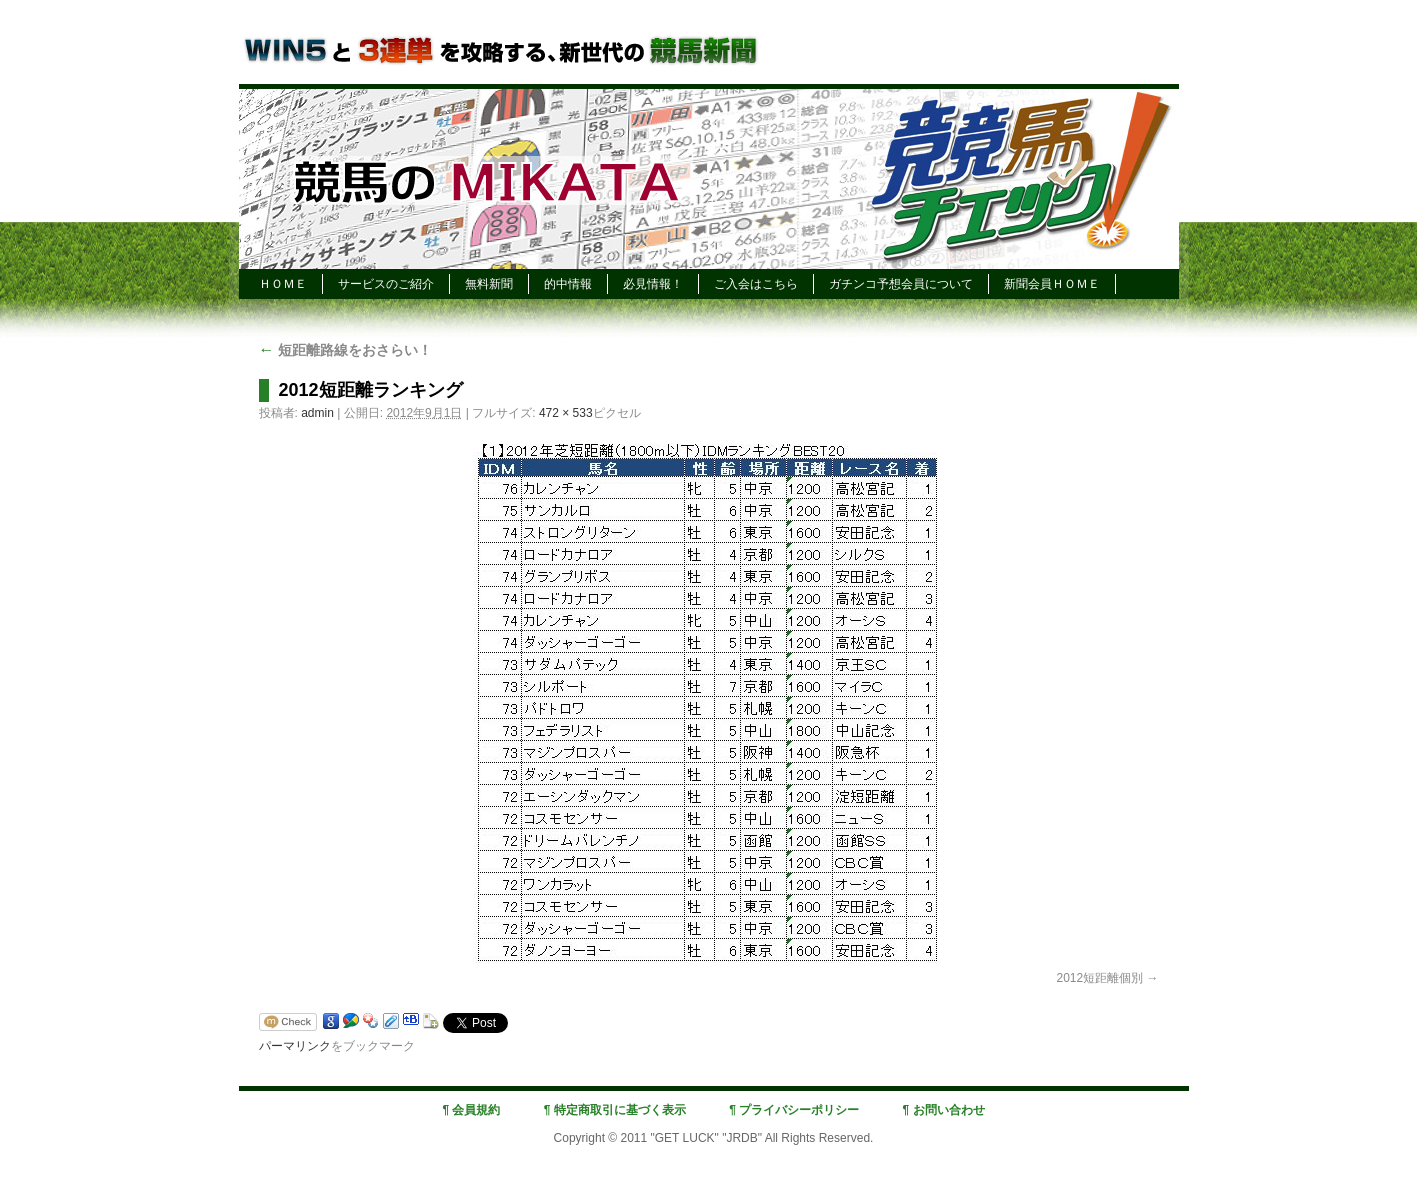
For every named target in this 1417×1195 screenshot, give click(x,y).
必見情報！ (653, 284)
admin (317, 413)
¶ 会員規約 (471, 1110)
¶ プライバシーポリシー (794, 1110)
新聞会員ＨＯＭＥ (1052, 284)
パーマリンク (295, 1046)
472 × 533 (566, 413)
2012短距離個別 (1099, 978)
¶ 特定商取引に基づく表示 (615, 1110)
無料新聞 (489, 284)
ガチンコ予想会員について (901, 284)
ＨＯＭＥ (283, 284)
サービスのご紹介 (386, 284)
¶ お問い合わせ (944, 1110)
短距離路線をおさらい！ (346, 350)
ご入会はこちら (756, 284)
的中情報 (568, 284)
